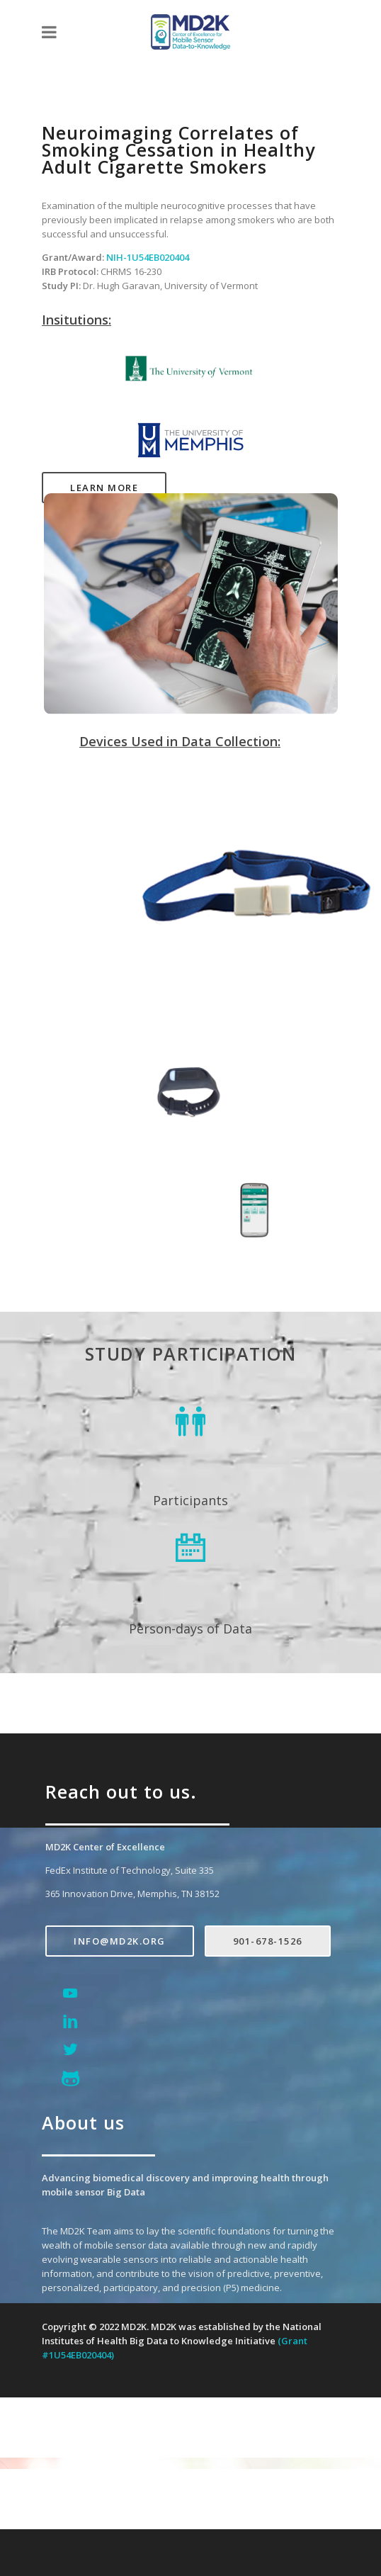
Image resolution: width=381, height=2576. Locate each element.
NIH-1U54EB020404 (147, 257)
